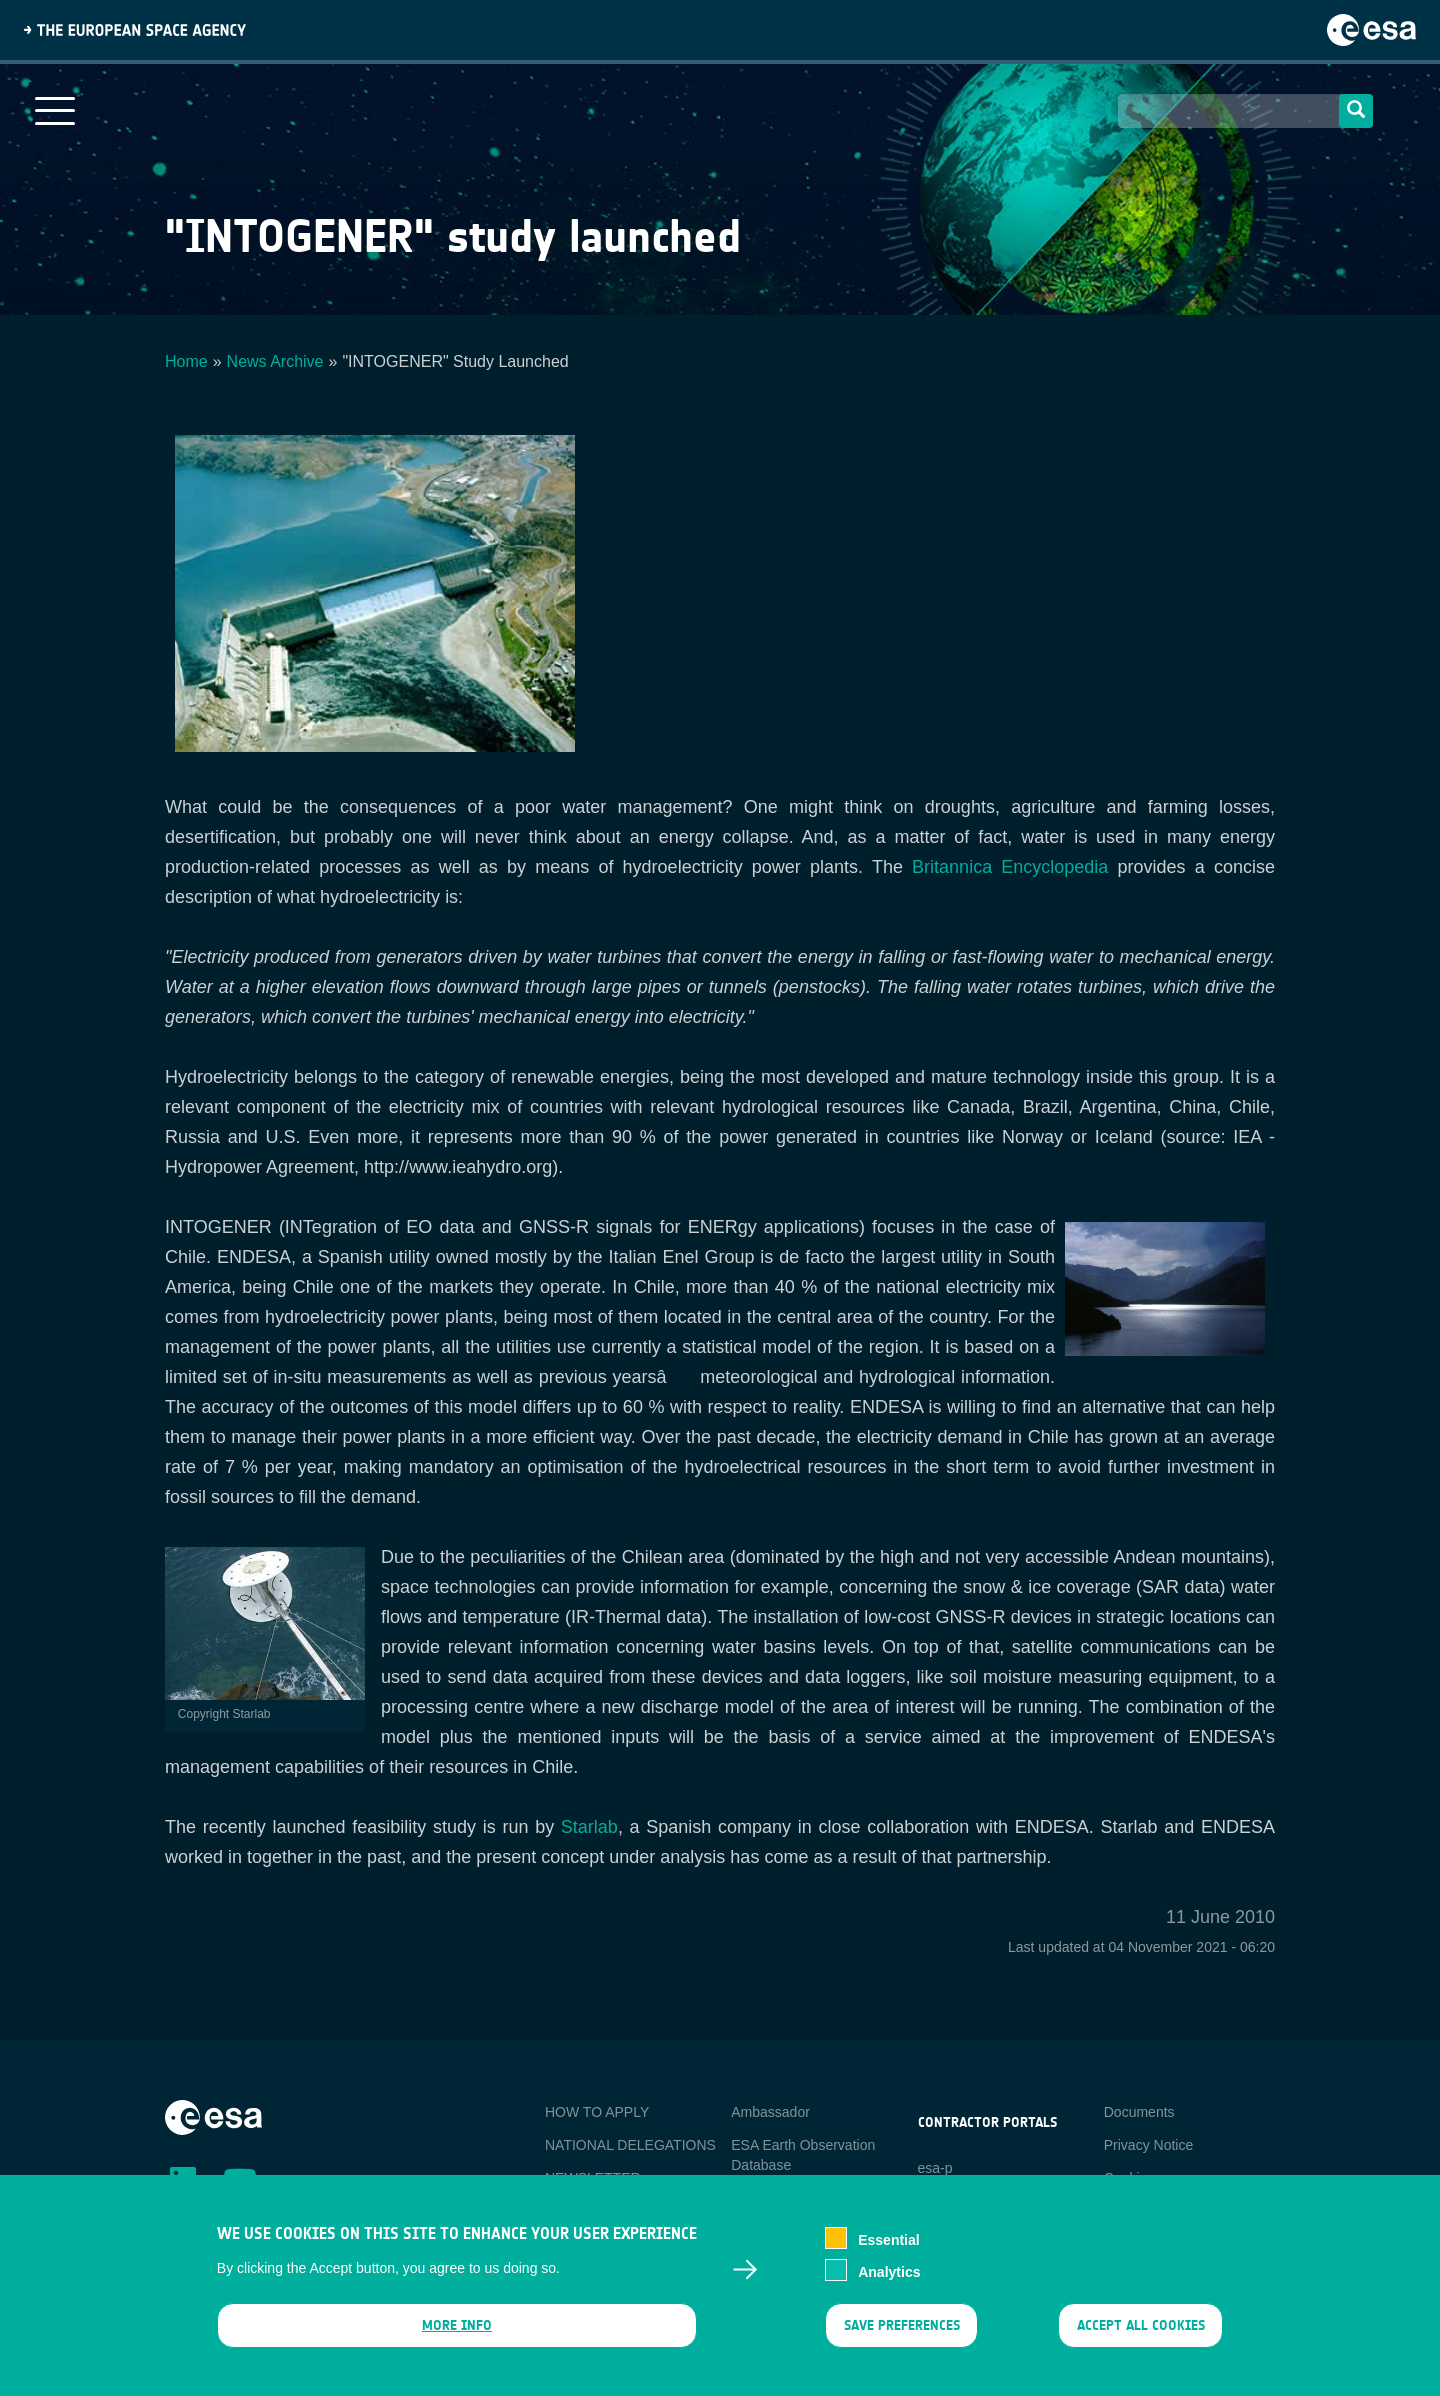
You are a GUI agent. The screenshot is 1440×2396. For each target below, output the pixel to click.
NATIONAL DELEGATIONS (630, 2145)
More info (457, 2326)
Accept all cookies (1141, 2326)
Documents (1139, 2112)
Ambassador (770, 2112)
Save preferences (901, 2326)
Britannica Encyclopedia (1010, 867)
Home (186, 361)
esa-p (935, 2168)
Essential (888, 2240)
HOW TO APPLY (597, 2112)
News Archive (275, 361)
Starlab (589, 1827)
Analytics (889, 2273)
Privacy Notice (1148, 2145)
